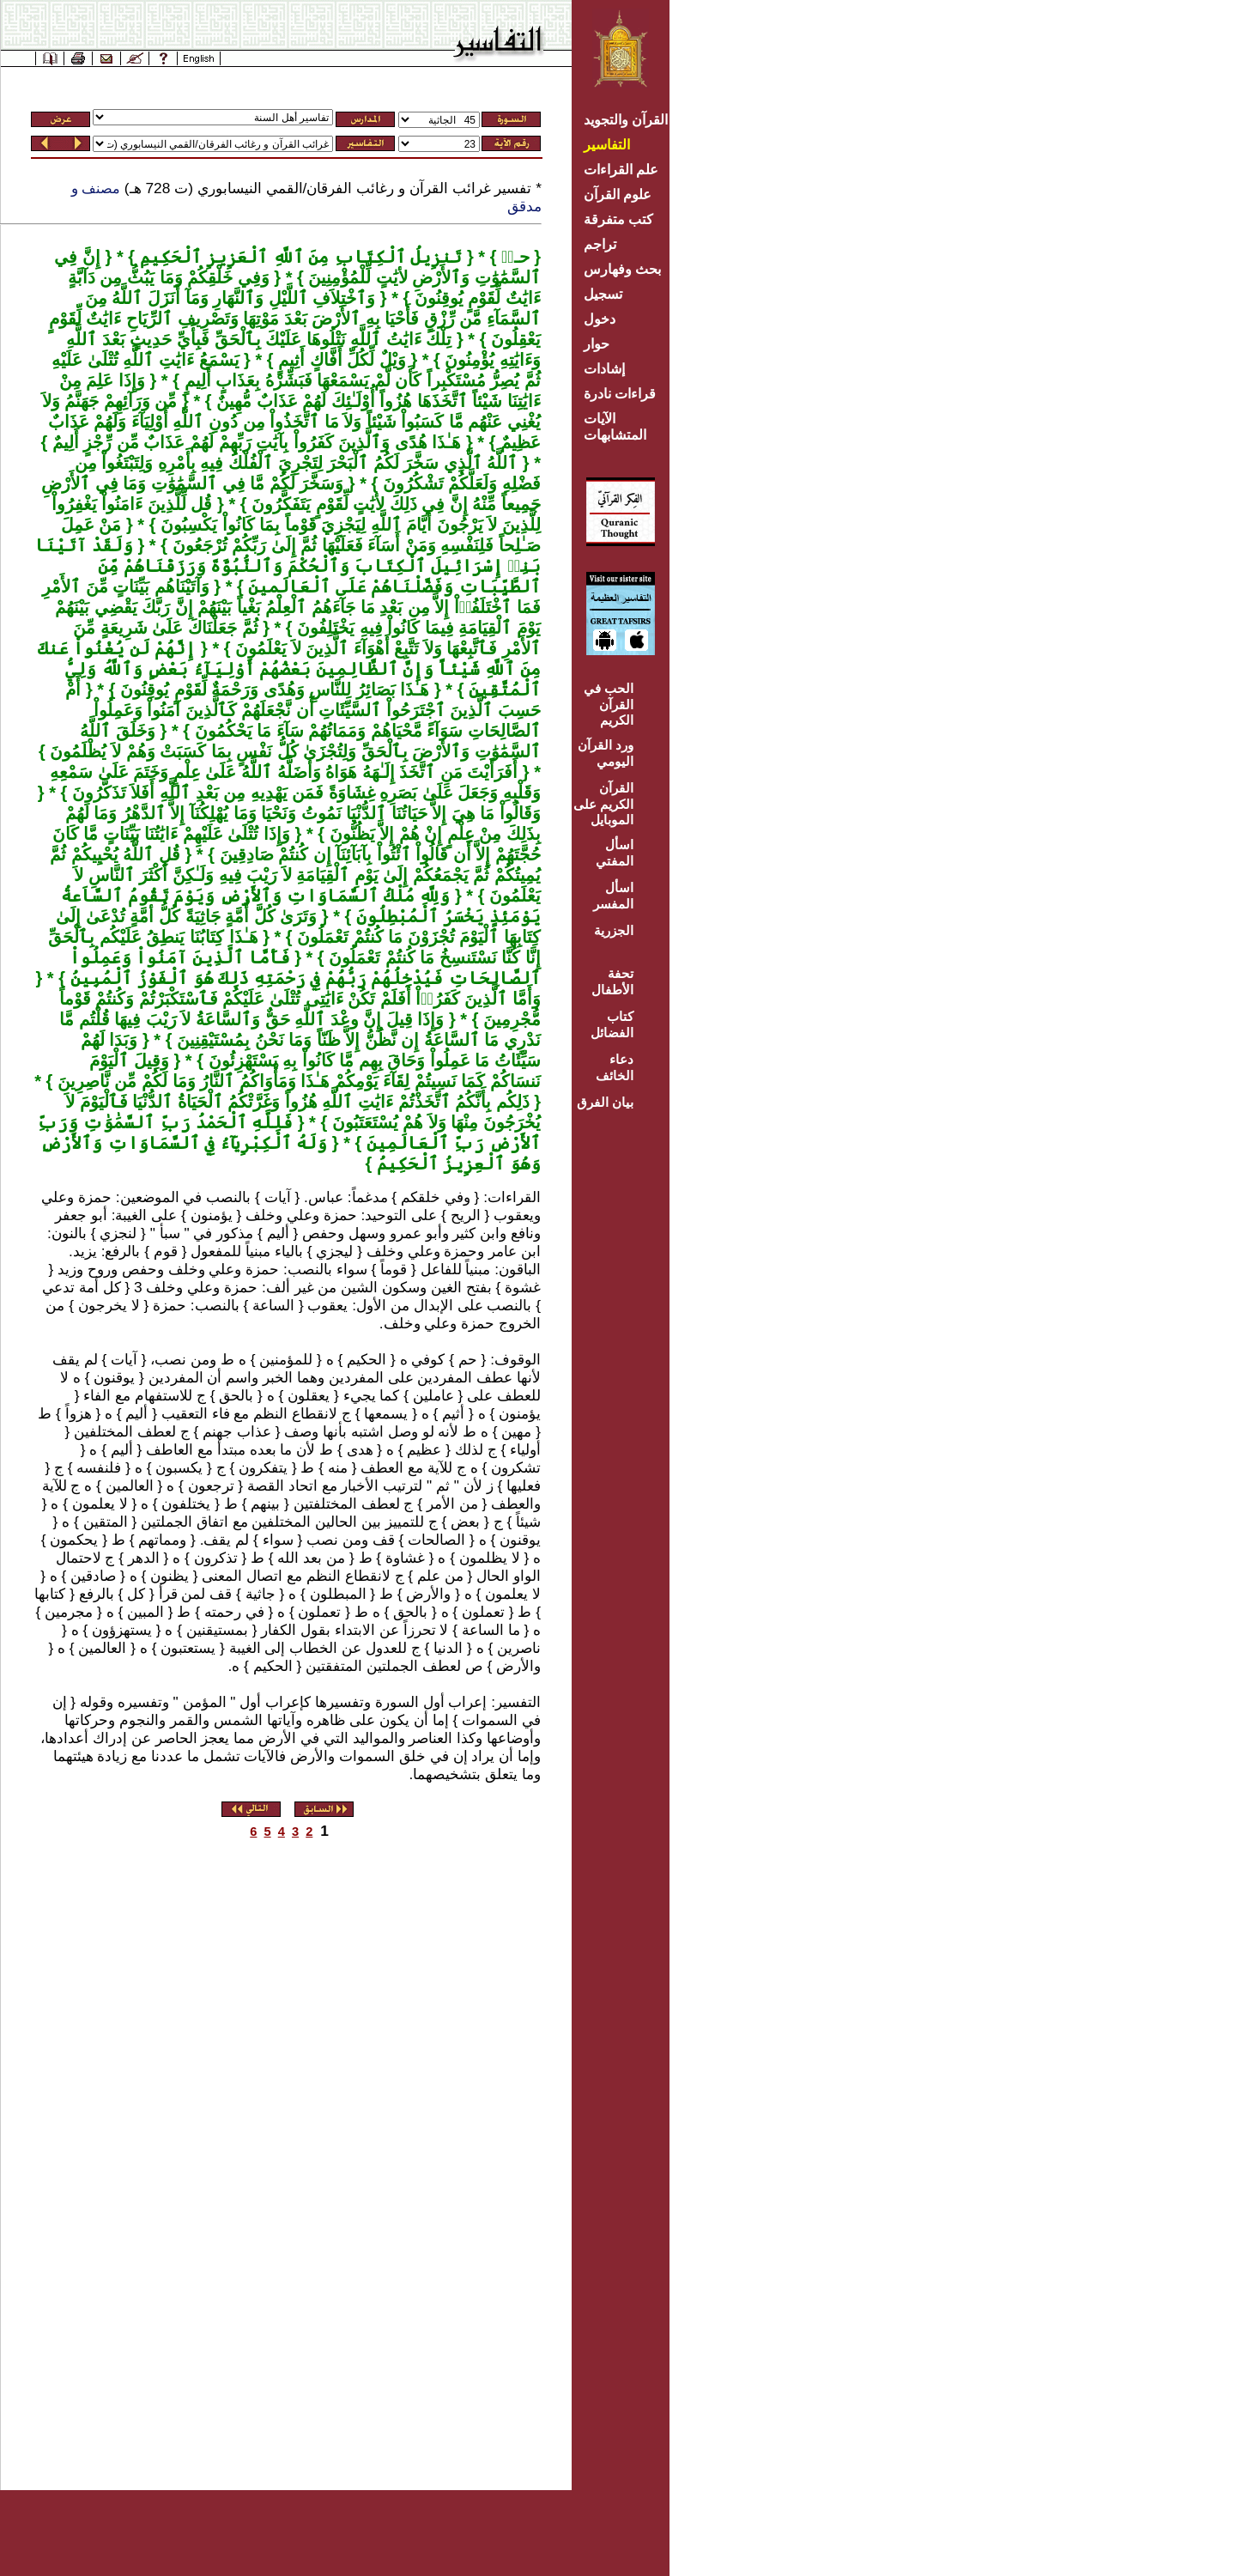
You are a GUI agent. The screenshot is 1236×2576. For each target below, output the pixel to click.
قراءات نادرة (620, 393)
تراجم (600, 244)
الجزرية (613, 930)
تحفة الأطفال (612, 981)
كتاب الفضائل (612, 1024)
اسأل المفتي (614, 852)
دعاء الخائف (614, 1067)
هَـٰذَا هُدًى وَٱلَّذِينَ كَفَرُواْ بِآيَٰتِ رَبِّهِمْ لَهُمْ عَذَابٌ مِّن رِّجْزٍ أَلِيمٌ (254, 442)
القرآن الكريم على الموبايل (603, 804)
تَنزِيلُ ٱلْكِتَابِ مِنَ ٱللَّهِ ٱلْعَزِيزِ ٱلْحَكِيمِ (298, 256)
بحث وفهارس (626, 269)
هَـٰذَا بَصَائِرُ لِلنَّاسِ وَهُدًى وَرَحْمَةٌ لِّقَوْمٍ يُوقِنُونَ (272, 689)
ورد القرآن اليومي (605, 753)
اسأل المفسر (613, 895)
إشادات (604, 368)
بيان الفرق (605, 1102)
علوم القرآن (617, 194)
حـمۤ (512, 256)
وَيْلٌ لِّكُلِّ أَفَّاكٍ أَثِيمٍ (340, 359)
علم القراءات (621, 169)
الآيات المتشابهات (615, 426)
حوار (596, 344)
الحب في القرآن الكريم (608, 704)
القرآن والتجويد (626, 119)
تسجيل (603, 294)
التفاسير (607, 144)
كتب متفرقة (618, 219)
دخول (599, 319)
